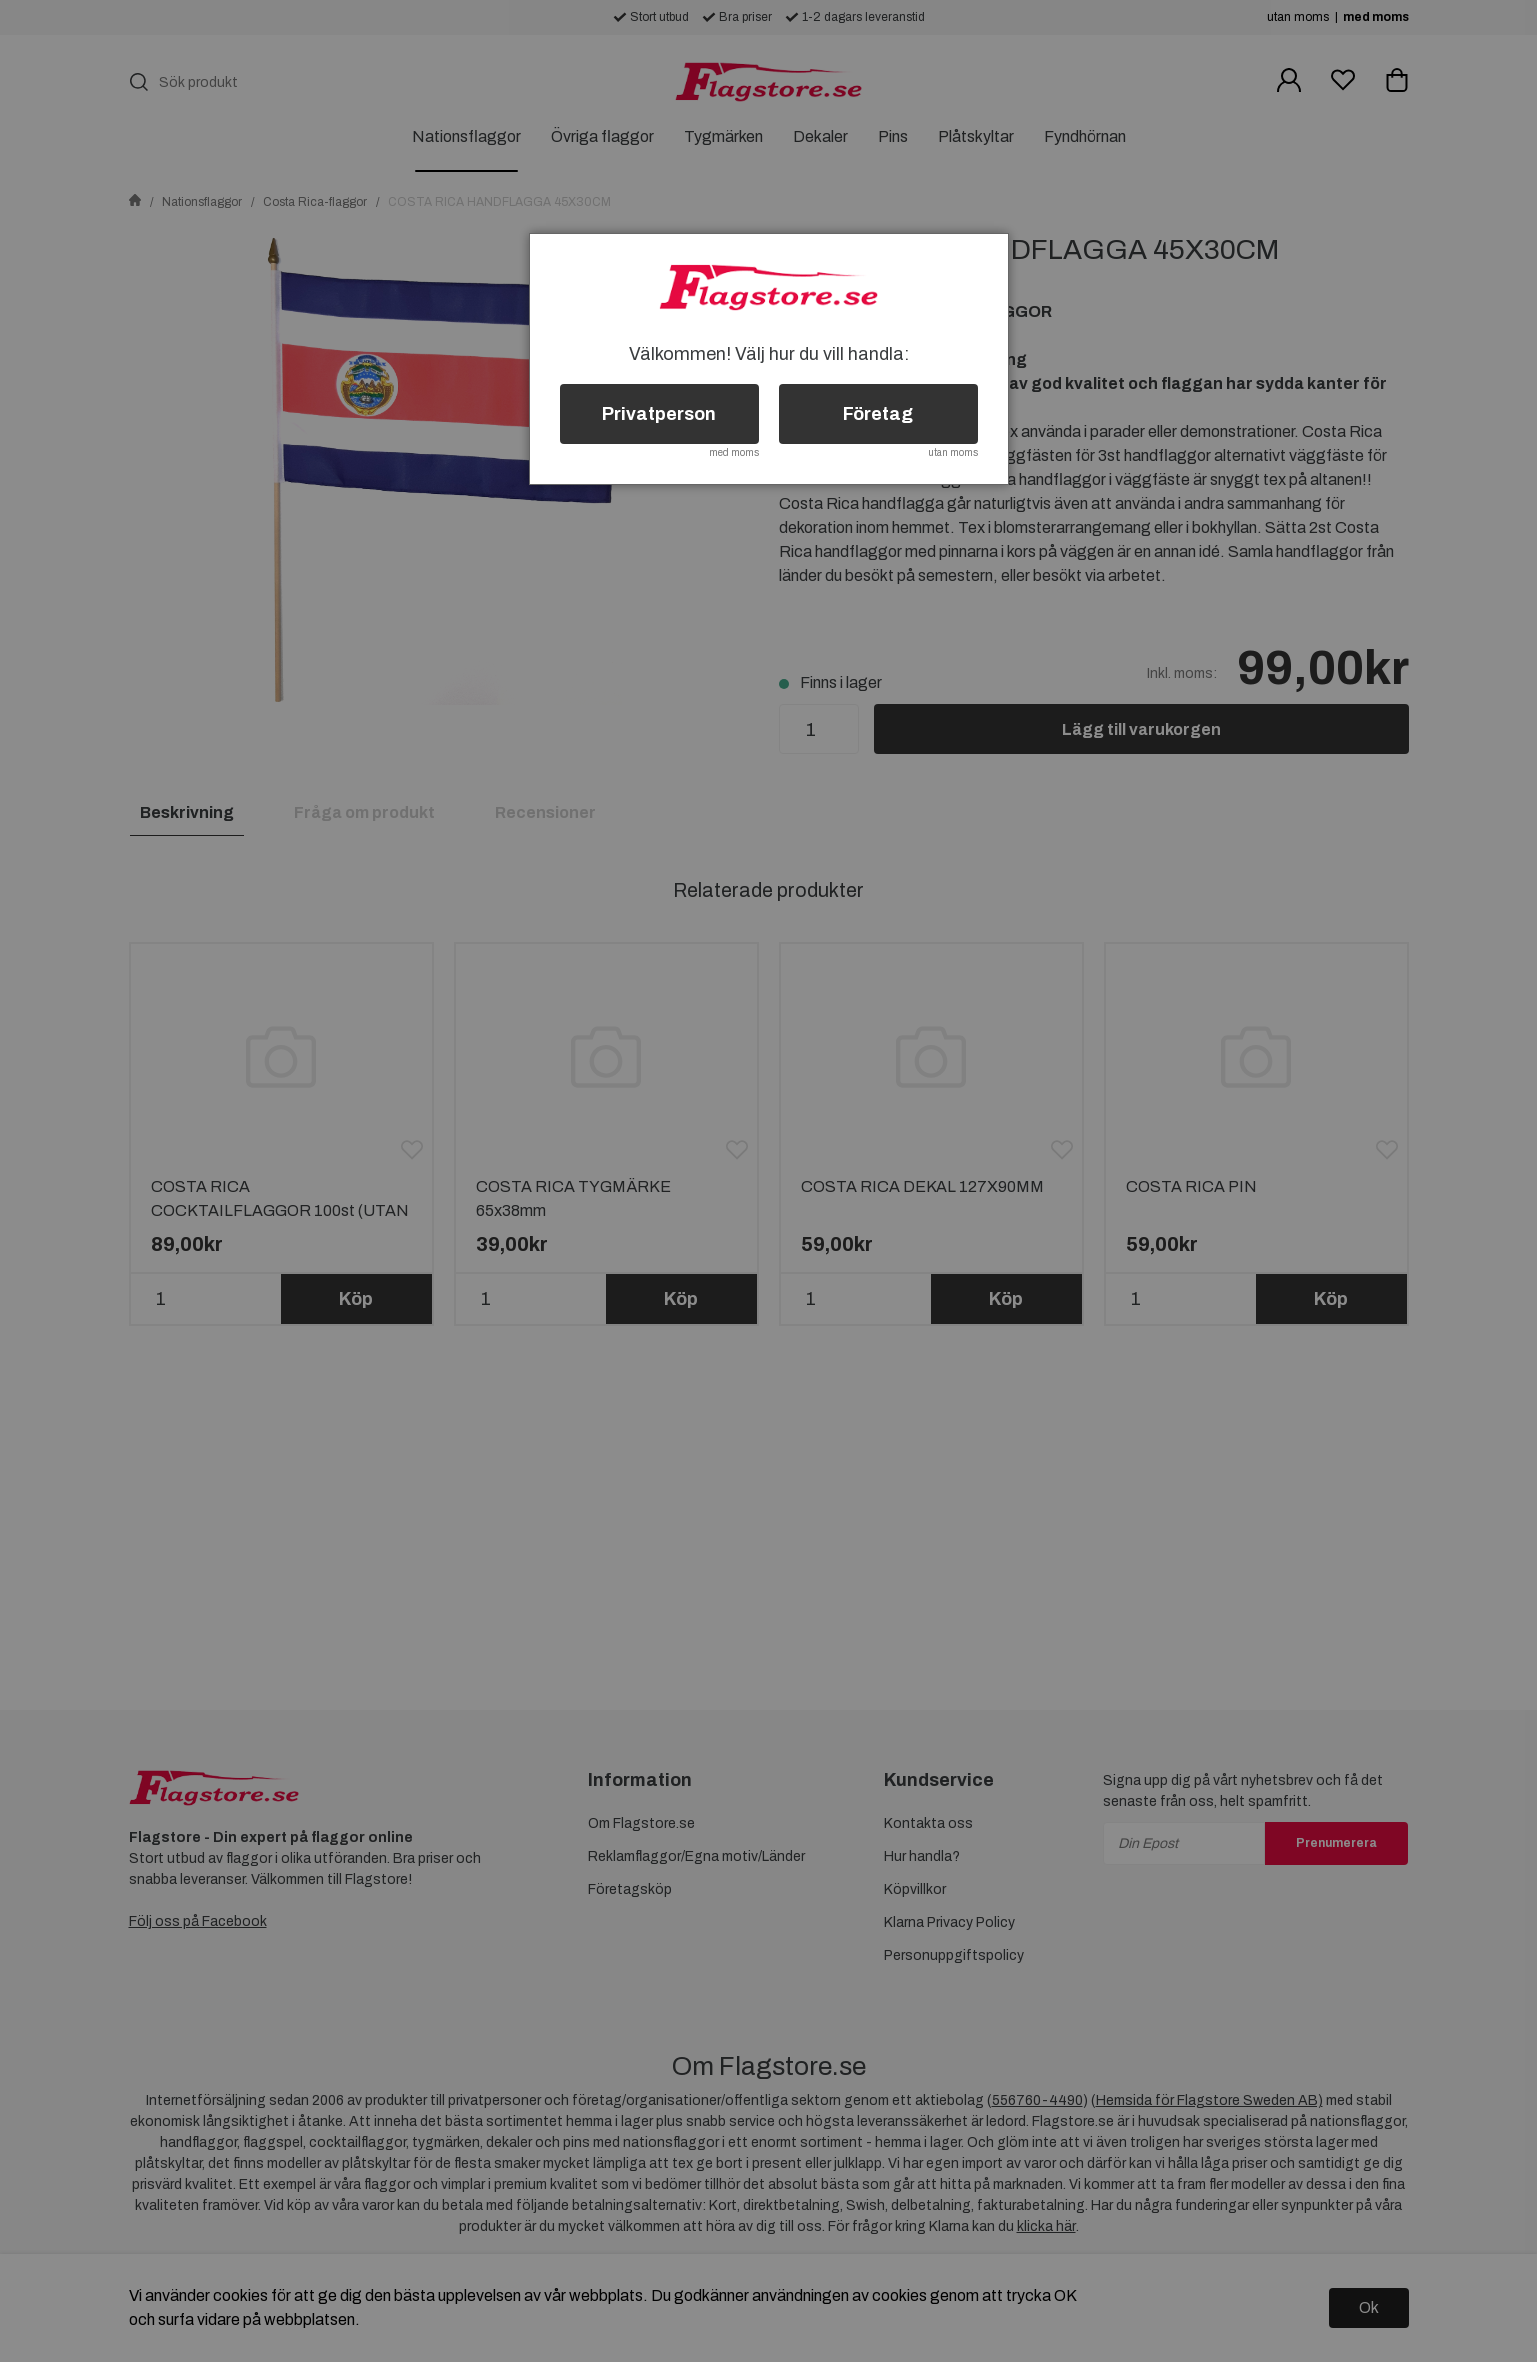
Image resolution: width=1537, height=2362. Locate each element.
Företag (878, 414)
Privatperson (659, 414)
